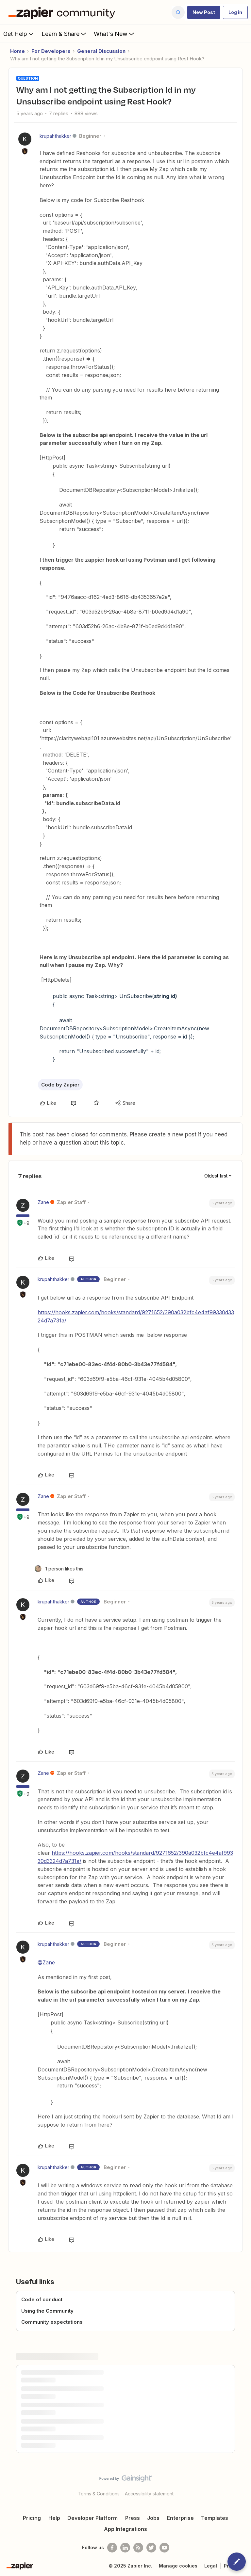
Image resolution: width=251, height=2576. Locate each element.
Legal (210, 2565)
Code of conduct (41, 2299)
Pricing (32, 2518)
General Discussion (101, 51)
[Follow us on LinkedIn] (125, 2548)
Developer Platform (92, 2518)
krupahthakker (55, 136)
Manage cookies (178, 2565)
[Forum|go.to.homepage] (63, 12)
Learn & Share (64, 34)
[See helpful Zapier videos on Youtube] (164, 2548)
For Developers (51, 51)
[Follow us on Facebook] (112, 2548)
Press (132, 2518)
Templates (214, 2518)
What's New (114, 34)
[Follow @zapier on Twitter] (151, 2548)
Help (54, 2518)
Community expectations (52, 2322)
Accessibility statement (149, 2493)
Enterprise (180, 2518)
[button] (203, 12)
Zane (43, 1202)
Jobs (153, 2518)
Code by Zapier (60, 1085)
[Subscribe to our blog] (138, 2548)
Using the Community (47, 2311)
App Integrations (125, 2529)
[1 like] (59, 1568)
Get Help (19, 34)
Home (17, 51)
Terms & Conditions (99, 2493)
